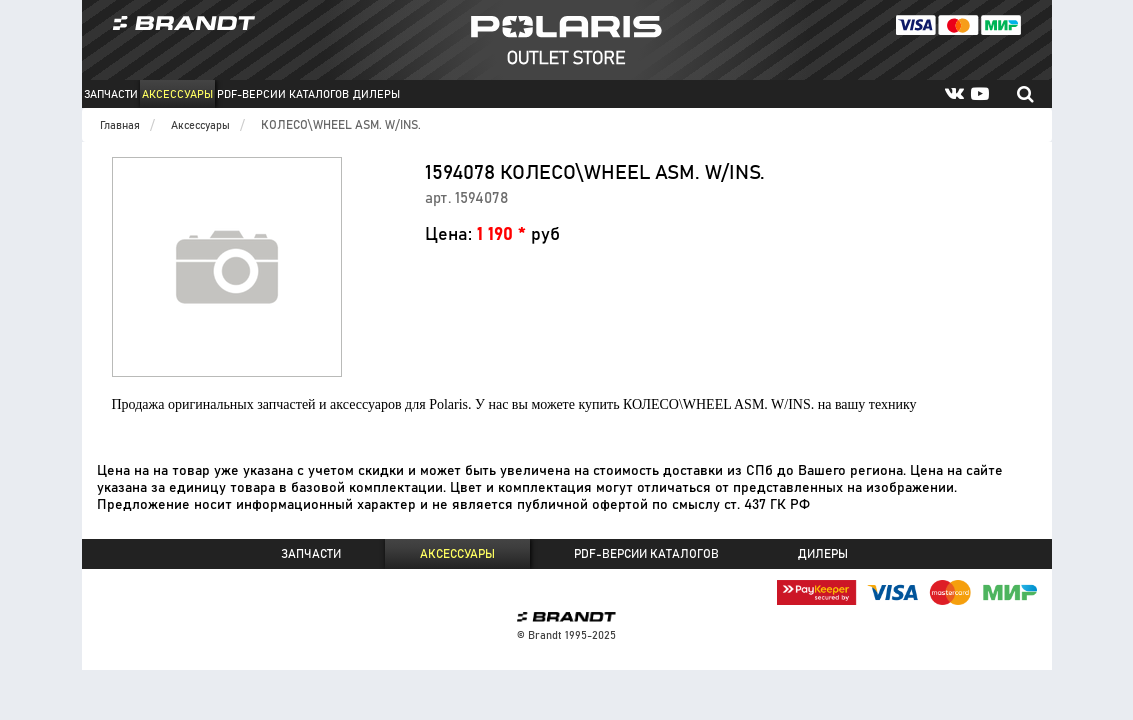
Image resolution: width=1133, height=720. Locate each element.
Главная (120, 125)
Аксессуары (177, 94)
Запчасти (111, 94)
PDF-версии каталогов (283, 94)
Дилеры (376, 94)
